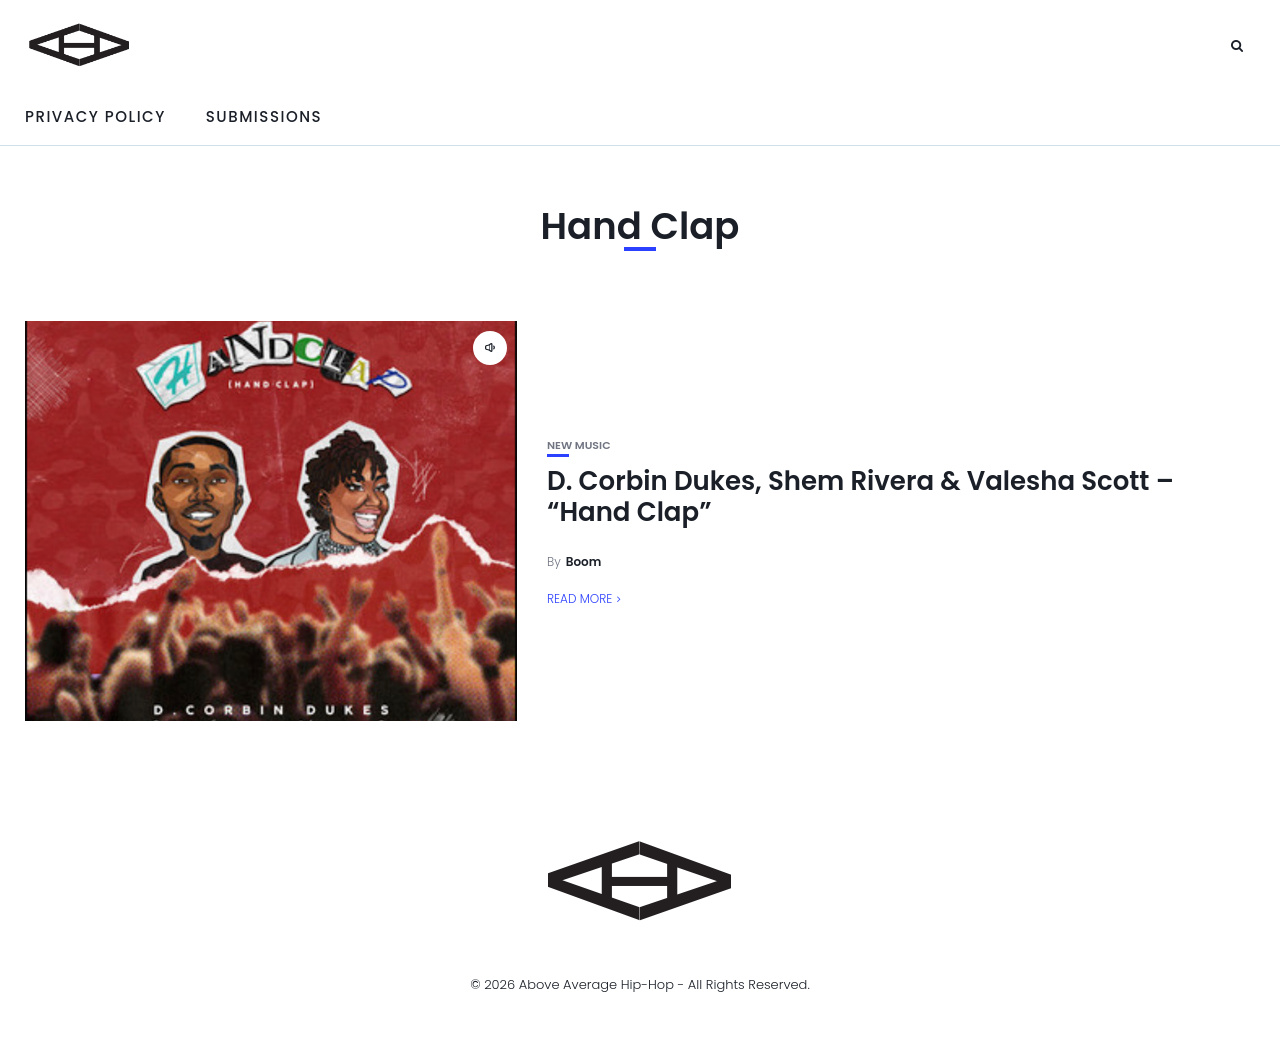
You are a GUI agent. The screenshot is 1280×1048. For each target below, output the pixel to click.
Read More (579, 598)
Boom (584, 561)
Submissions (264, 116)
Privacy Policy (95, 116)
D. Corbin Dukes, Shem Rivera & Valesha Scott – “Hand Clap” (860, 496)
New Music (579, 445)
